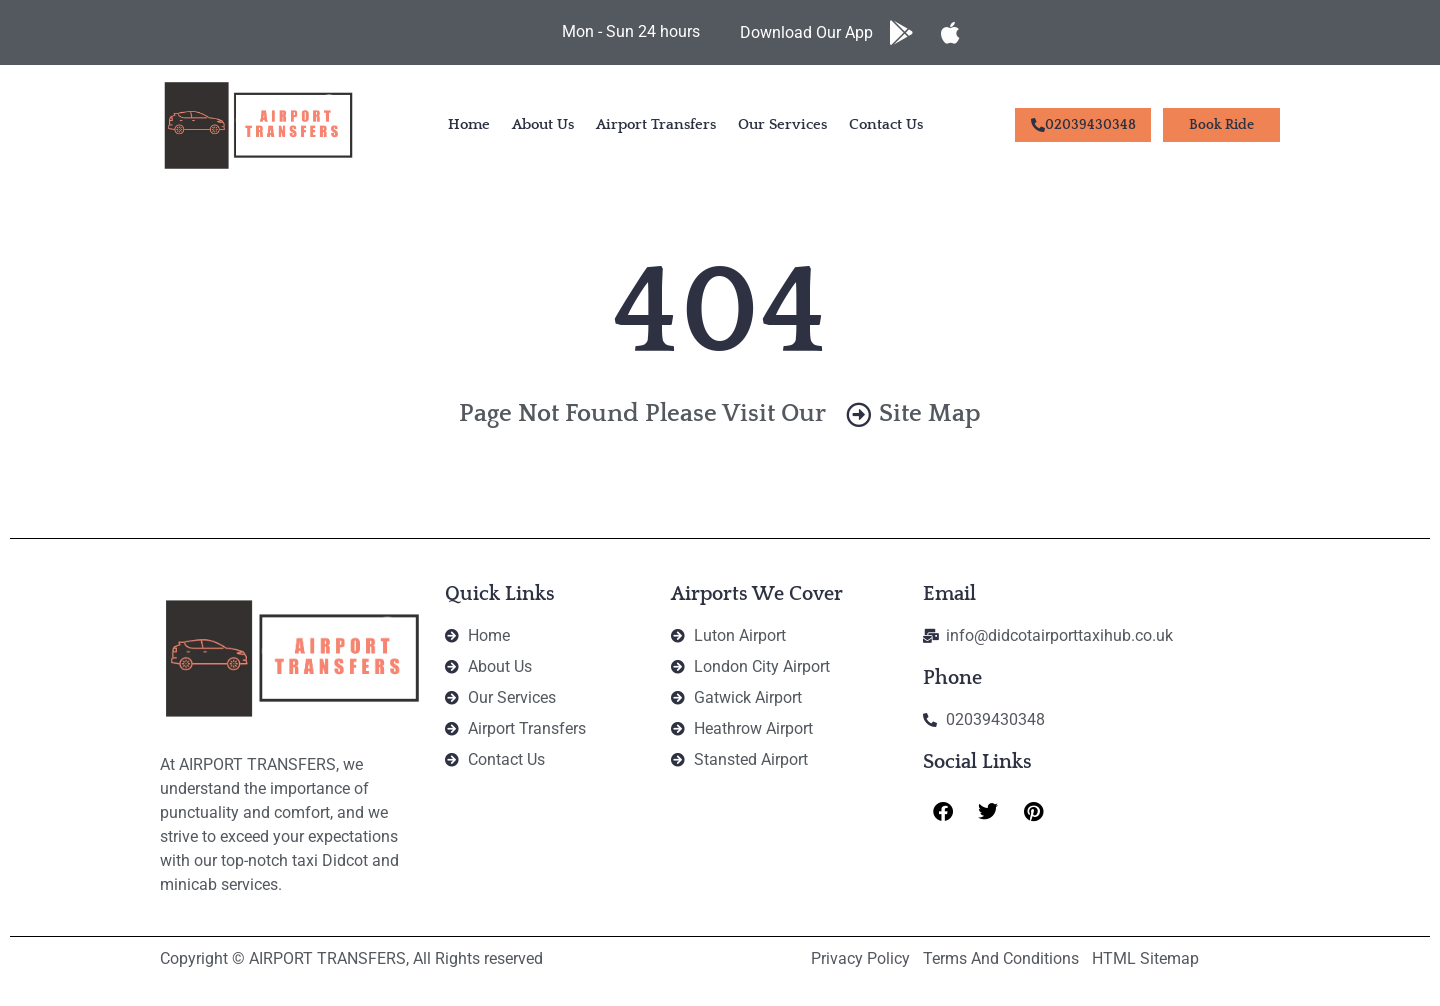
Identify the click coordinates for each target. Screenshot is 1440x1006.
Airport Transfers (656, 124)
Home (469, 124)
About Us (543, 124)
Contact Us (886, 124)
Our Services (782, 124)
